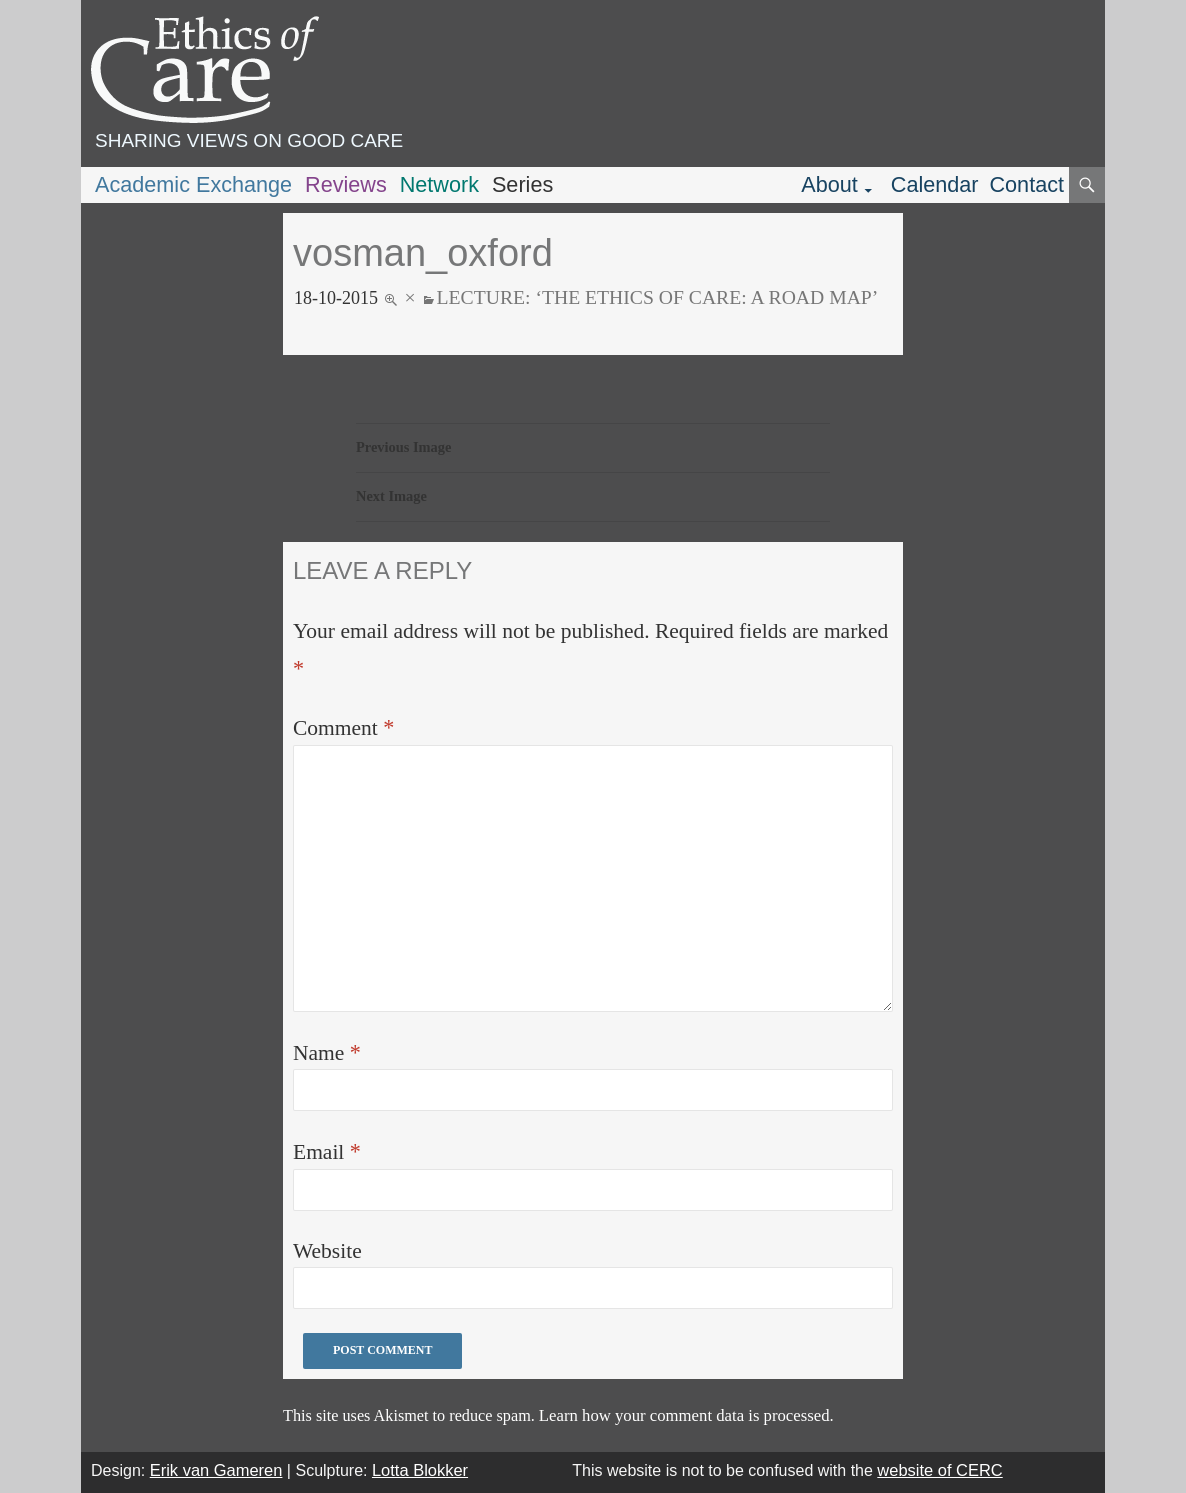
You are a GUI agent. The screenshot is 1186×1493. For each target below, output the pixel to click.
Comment (343, 727)
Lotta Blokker (420, 1470)
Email (327, 1151)
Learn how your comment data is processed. (686, 1415)
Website (327, 1251)
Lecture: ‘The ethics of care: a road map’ (658, 297)
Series (522, 184)
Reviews (346, 184)
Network (439, 184)
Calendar (935, 184)
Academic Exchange (193, 184)
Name (327, 1052)
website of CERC (939, 1470)
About (829, 184)
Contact (1026, 184)
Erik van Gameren (216, 1470)
